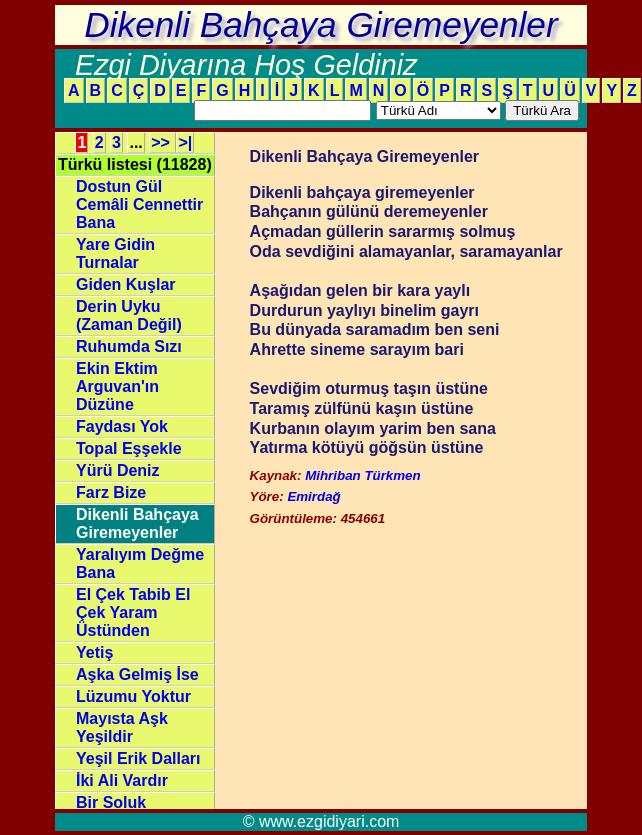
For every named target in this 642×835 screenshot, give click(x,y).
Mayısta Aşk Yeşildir (122, 727)
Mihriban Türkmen (363, 475)
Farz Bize (111, 492)
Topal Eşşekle (129, 448)
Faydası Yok (122, 426)
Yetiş (94, 652)
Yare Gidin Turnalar (115, 253)
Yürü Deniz (118, 470)
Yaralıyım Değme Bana (140, 563)
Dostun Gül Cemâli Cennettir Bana (139, 204)
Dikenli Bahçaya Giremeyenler (137, 523)
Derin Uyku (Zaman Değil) (129, 315)
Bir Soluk (111, 802)
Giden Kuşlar (126, 284)
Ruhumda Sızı (129, 346)
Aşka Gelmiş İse (137, 674)
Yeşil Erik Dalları (138, 758)
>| (185, 142)
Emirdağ (313, 496)
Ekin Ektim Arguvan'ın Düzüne (117, 386)
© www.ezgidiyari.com (321, 821)
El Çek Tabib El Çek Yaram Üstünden (133, 612)
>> (162, 142)
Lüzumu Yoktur (133, 696)
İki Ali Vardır (122, 780)
